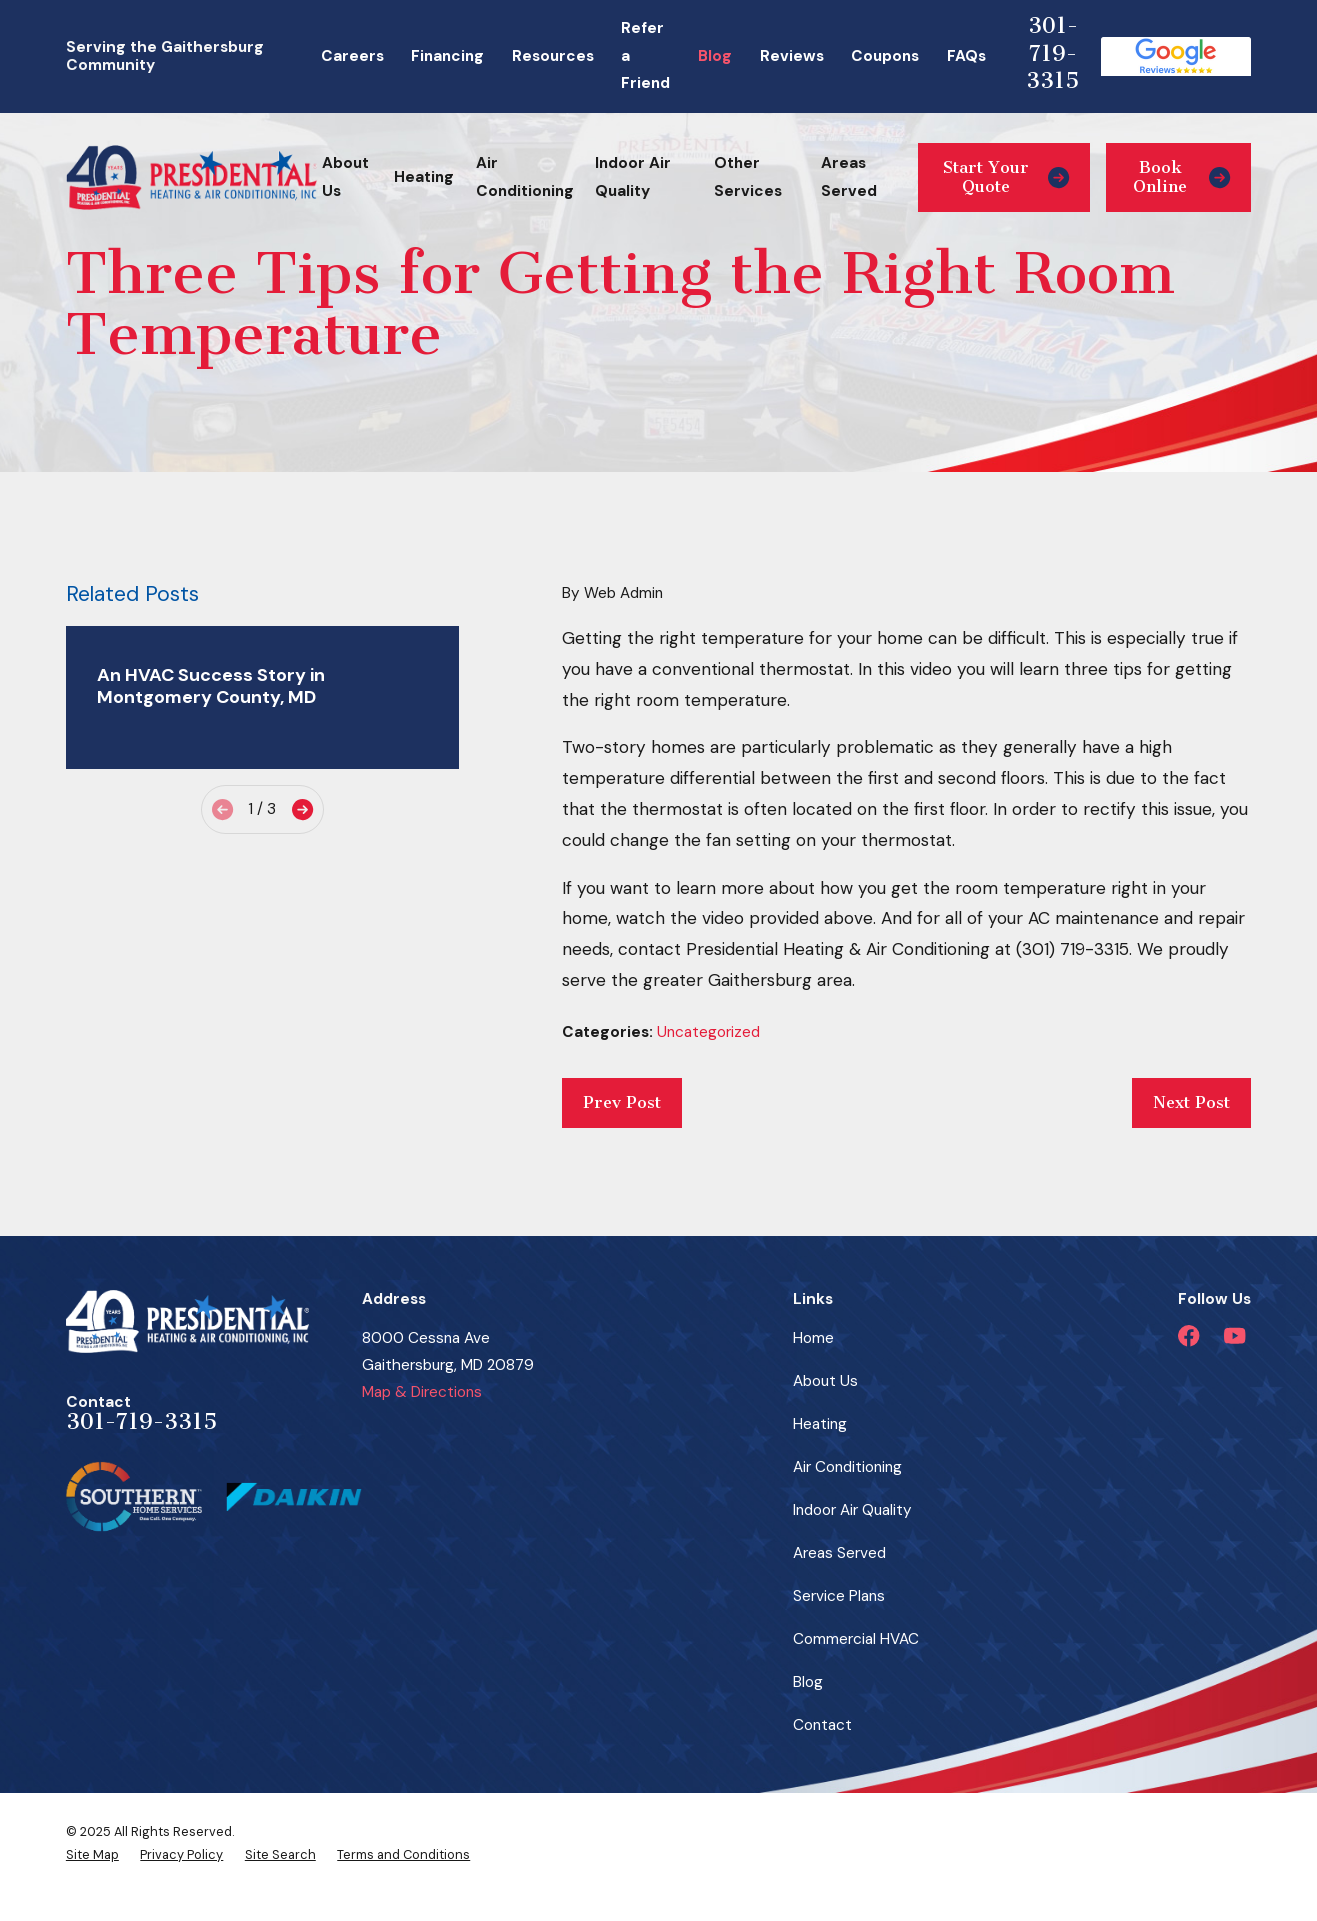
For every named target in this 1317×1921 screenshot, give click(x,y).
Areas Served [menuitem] (849, 176)
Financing (447, 56)
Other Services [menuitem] (748, 176)
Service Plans (839, 1596)
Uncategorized (708, 1032)
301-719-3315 (1052, 53)
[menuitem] (92, 1855)
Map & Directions (422, 1392)
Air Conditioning (847, 1467)
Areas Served (839, 1553)
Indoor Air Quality (852, 1510)
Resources (553, 56)
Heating (820, 1424)
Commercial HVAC (856, 1639)
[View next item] (302, 809)
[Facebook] (1188, 1335)
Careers (352, 56)
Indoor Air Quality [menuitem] (633, 176)
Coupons (885, 56)
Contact (822, 1725)
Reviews (792, 56)
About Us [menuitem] (345, 176)
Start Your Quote (1006, 176)
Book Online (1181, 176)
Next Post (1191, 1102)
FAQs (966, 56)
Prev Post (622, 1102)
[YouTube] (1234, 1335)
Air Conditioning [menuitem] (525, 176)
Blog (715, 56)
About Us (825, 1381)
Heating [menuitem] (424, 177)
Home (813, 1338)
